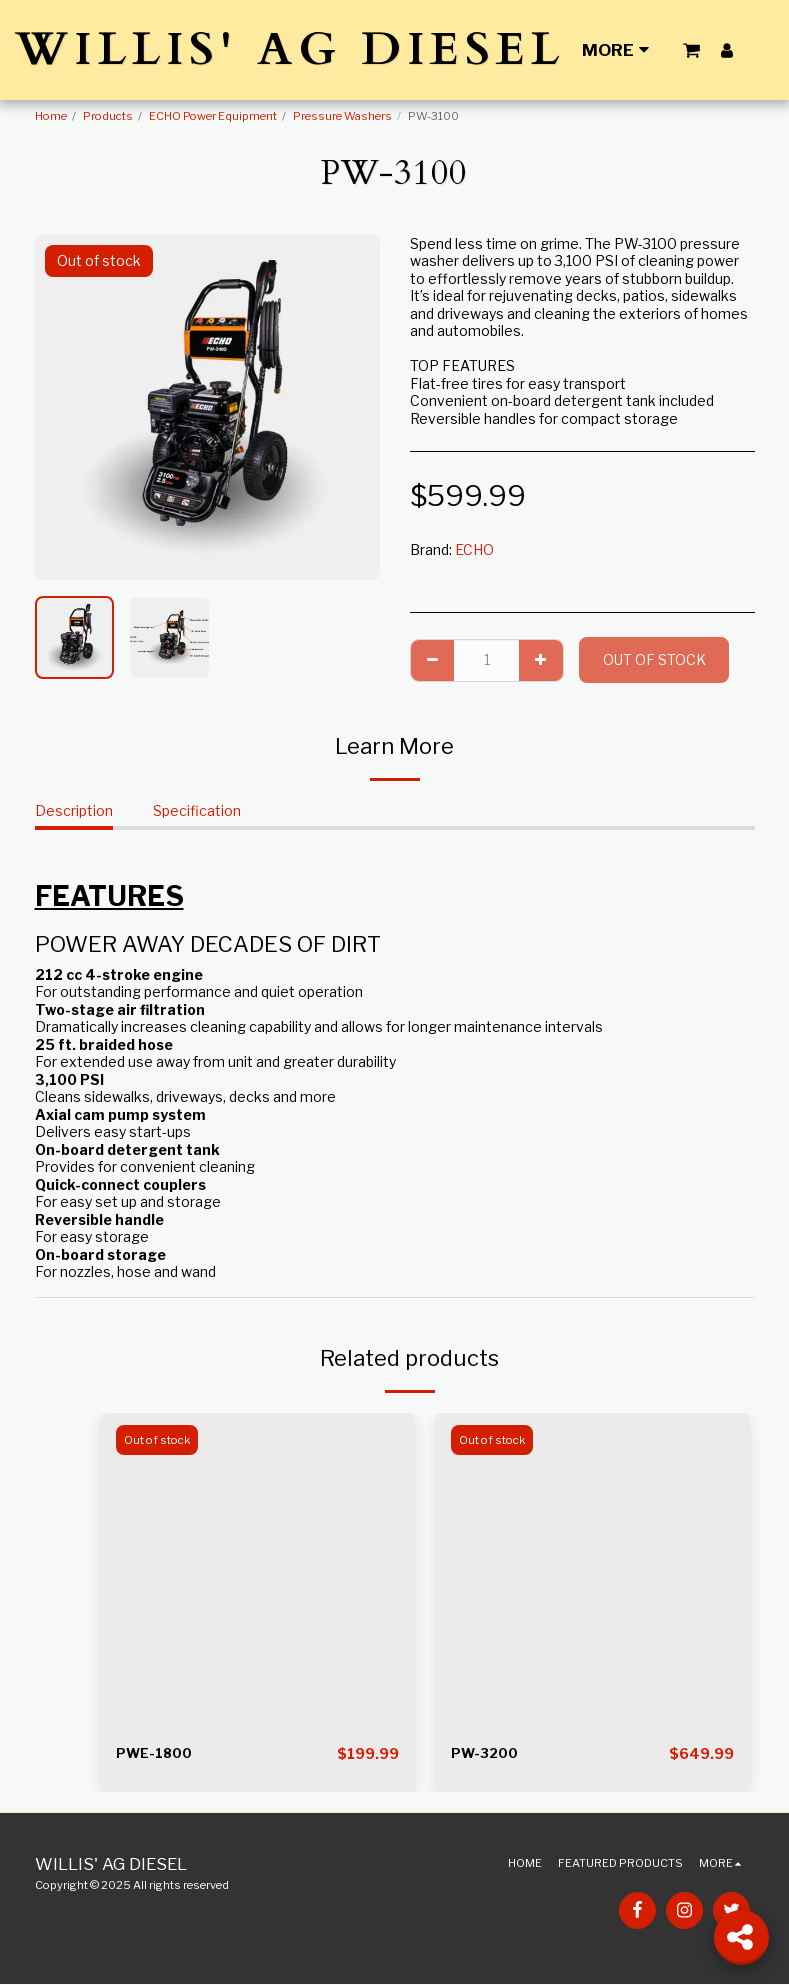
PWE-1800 (155, 1754)
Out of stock (654, 659)
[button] (691, 50)
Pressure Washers (342, 116)
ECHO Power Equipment (213, 116)
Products (108, 116)
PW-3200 (486, 1754)
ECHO (474, 549)
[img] (257, 1570)
